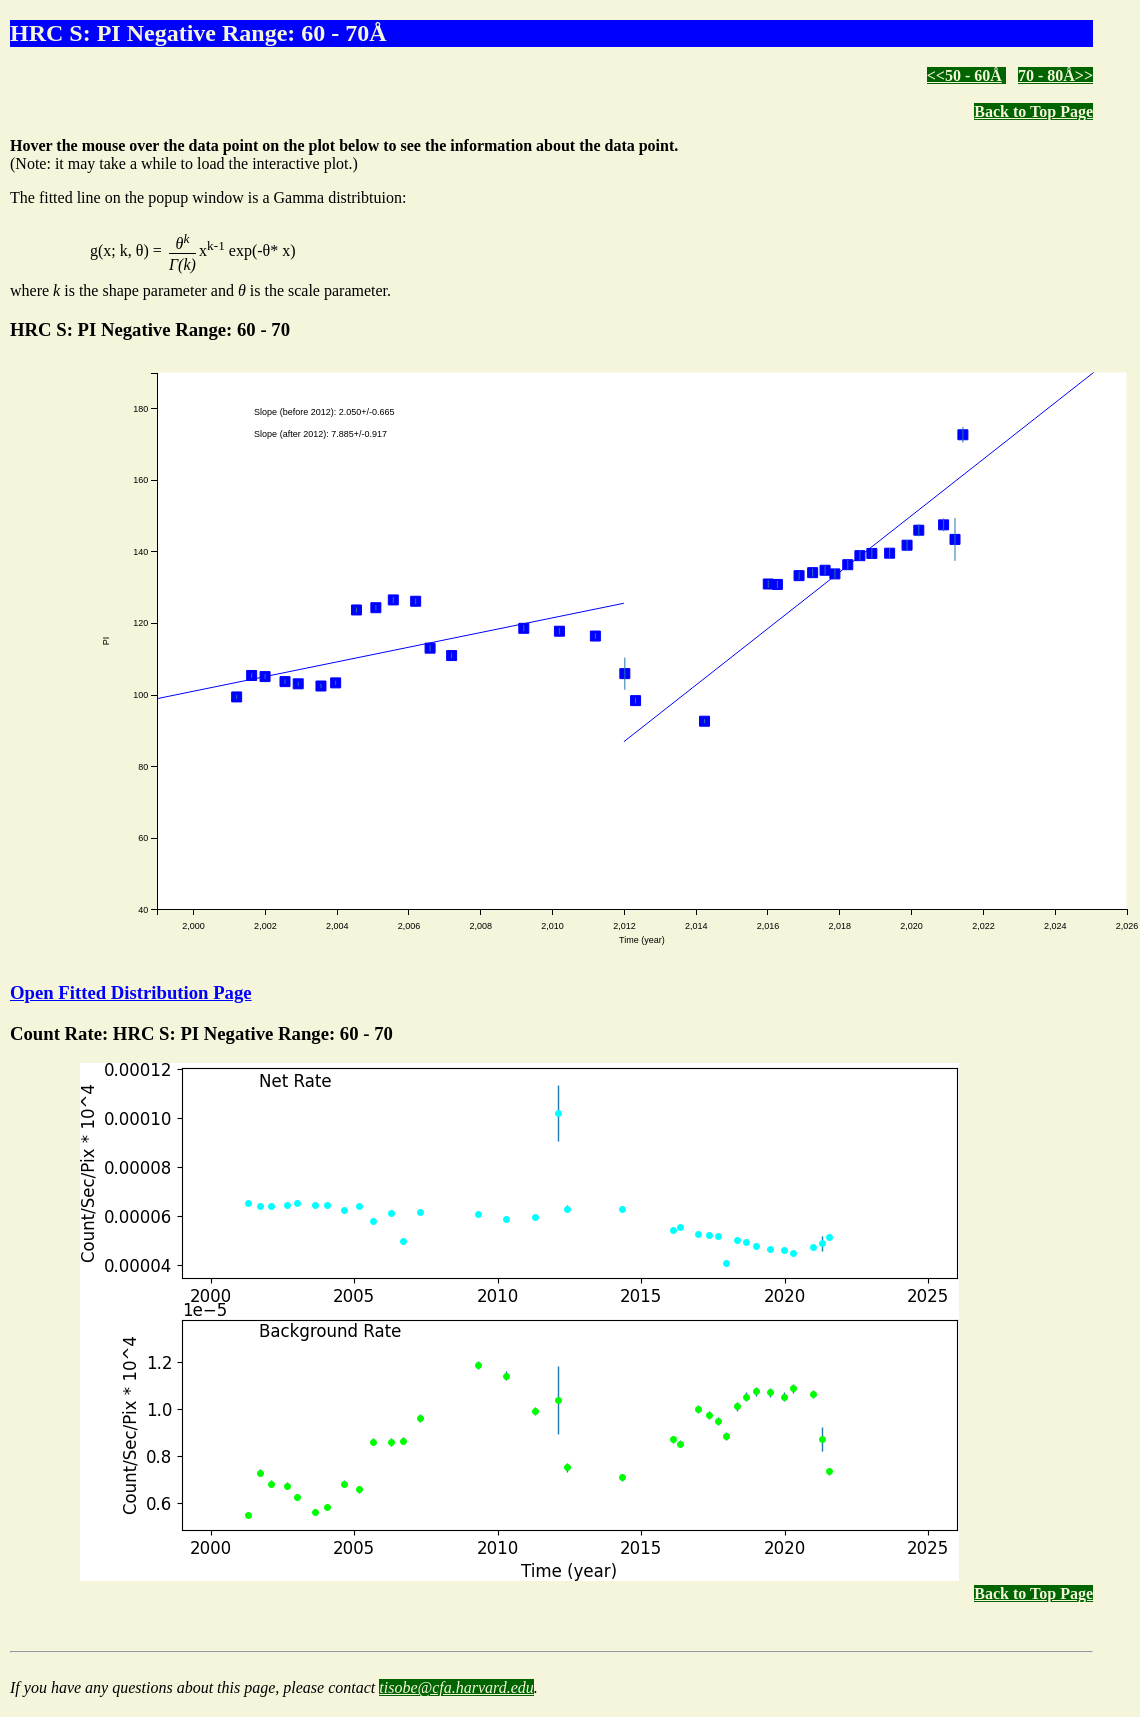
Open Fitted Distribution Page (131, 992)
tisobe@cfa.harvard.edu (456, 1687)
